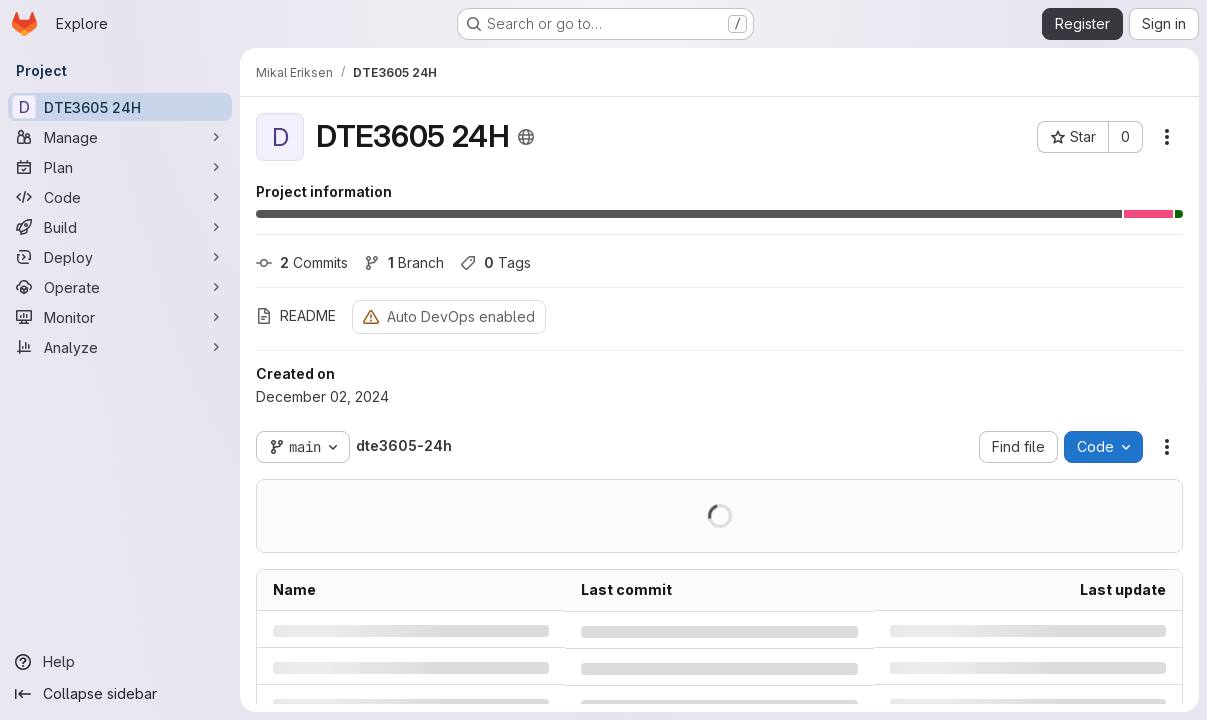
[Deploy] (120, 257)
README (296, 315)
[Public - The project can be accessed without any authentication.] (526, 137)
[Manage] (120, 137)
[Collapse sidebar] (120, 694)
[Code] (120, 197)
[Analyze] (120, 347)
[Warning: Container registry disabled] (371, 316)
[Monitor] (120, 317)
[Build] (120, 227)
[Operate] (120, 287)
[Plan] (120, 167)
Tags (495, 262)
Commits (302, 262)
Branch (404, 262)
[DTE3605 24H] (120, 107)
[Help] (120, 662)
